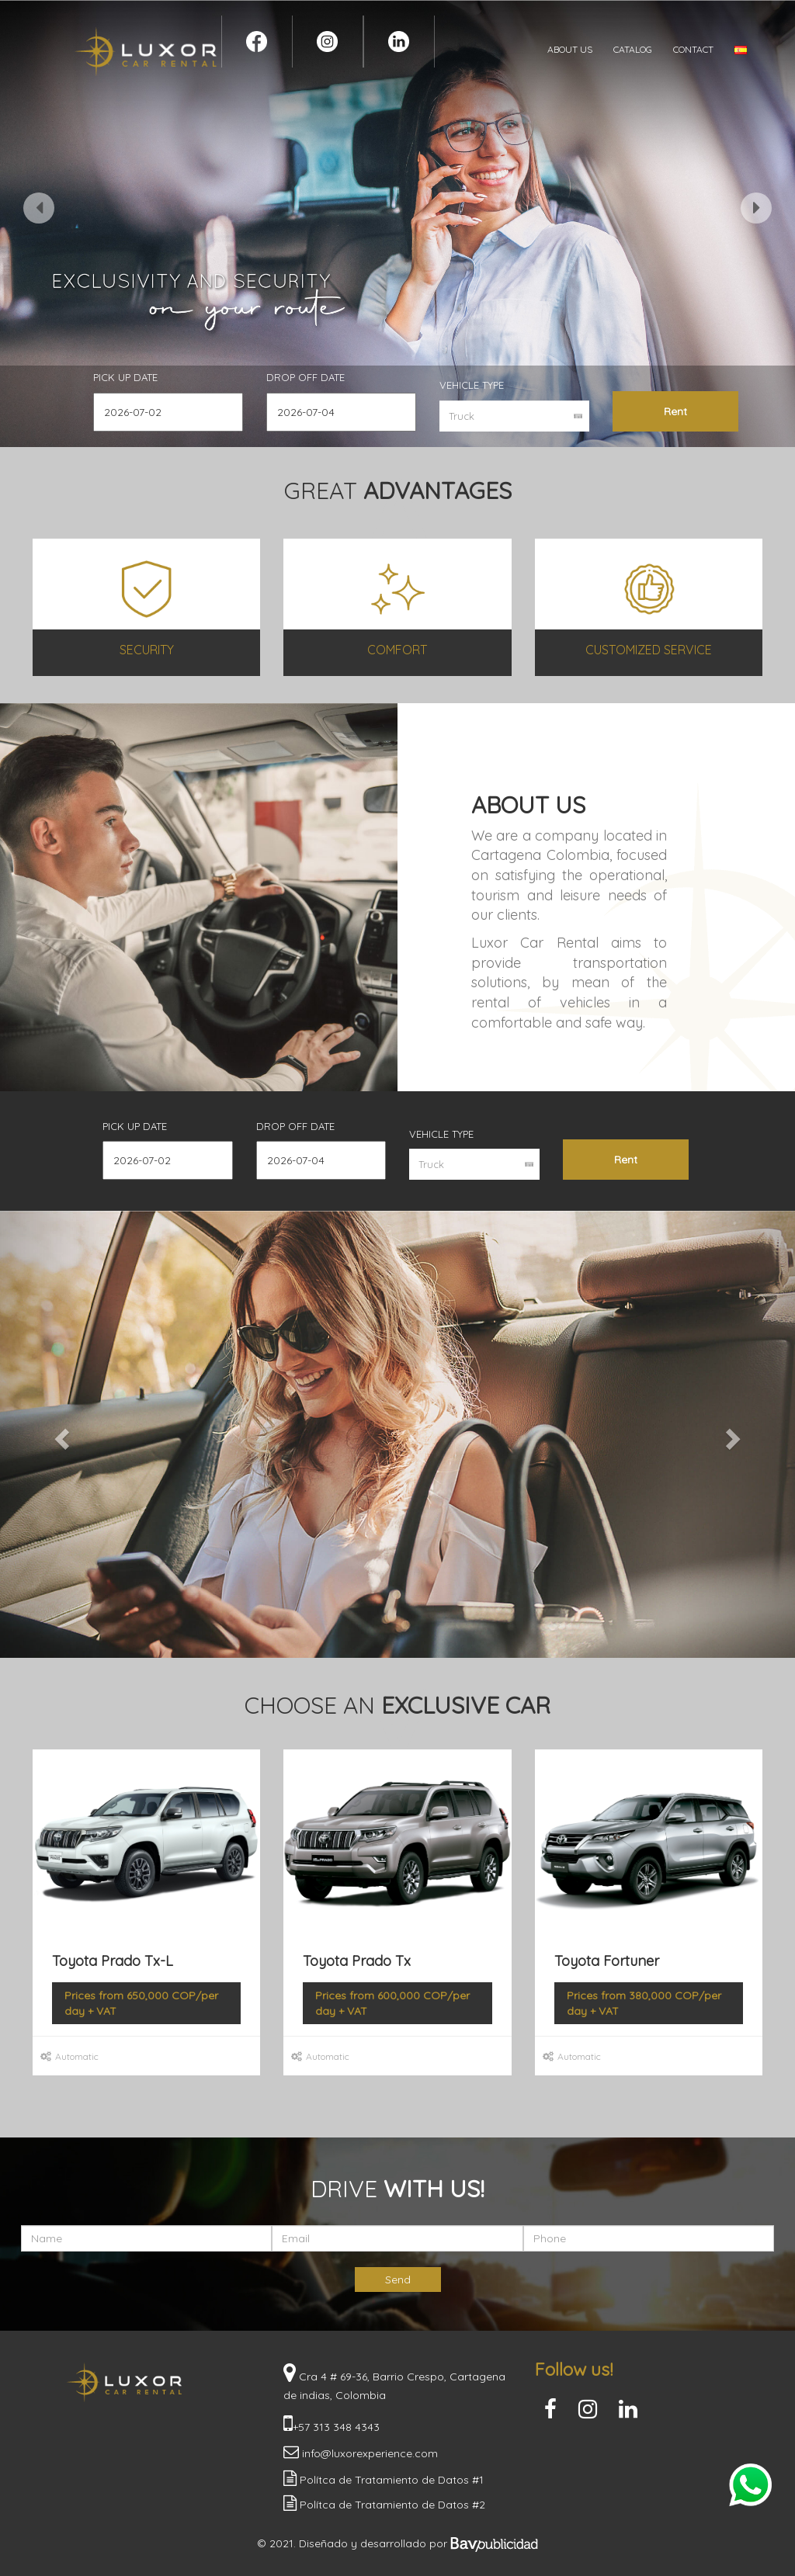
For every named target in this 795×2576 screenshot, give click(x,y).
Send (398, 2280)
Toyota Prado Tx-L (112, 1961)
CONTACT (693, 49)
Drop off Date (305, 377)
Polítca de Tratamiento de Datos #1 (390, 2480)
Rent (675, 411)
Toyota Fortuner (606, 1961)
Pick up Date (125, 377)
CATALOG (632, 49)
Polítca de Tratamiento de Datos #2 (391, 2505)
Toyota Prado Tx (357, 1961)
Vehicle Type (471, 385)
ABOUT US (569, 49)
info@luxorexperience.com (368, 2453)
